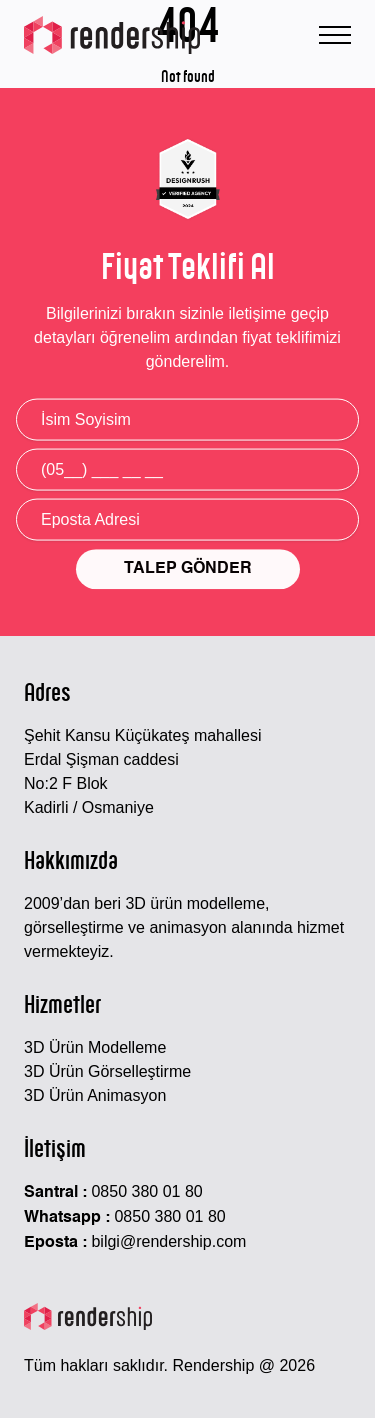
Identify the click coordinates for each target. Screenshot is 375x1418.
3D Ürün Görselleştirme (107, 1071)
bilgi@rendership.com (168, 1241)
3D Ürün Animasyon (95, 1095)
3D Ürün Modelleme (95, 1047)
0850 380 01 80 (146, 1191)
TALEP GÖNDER (188, 571)
